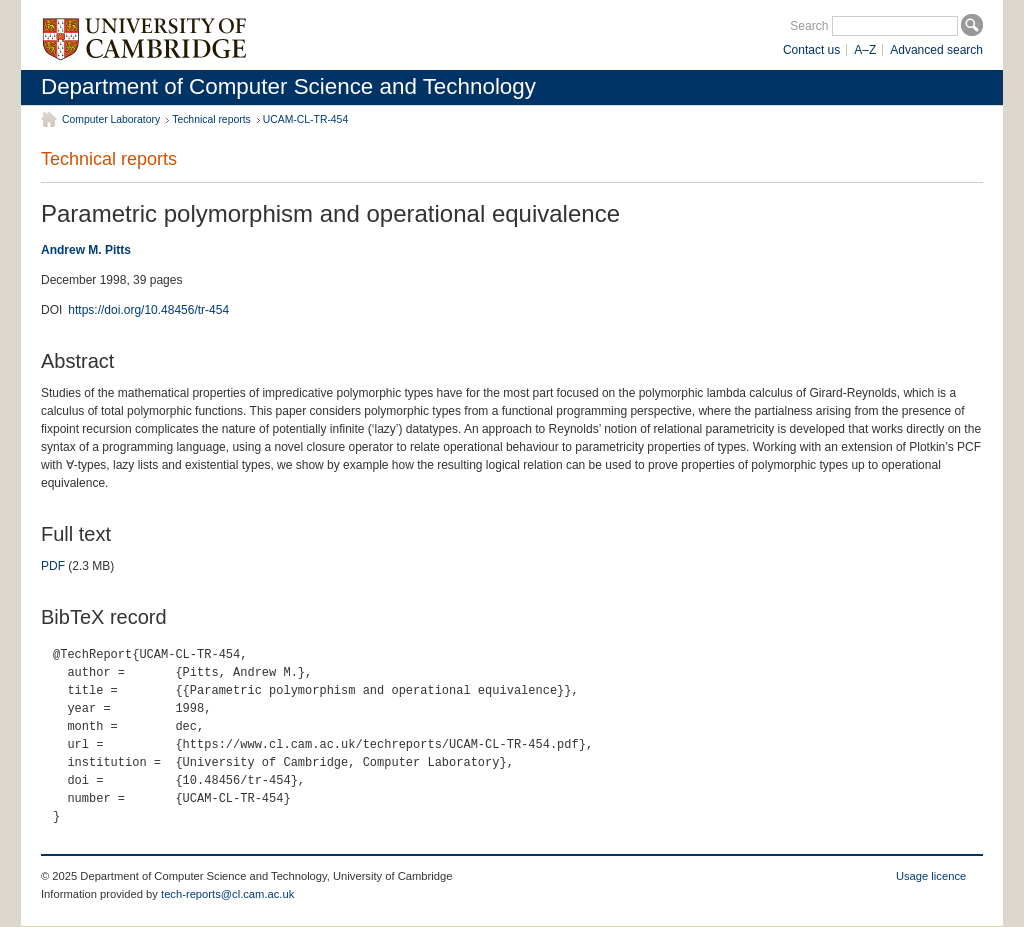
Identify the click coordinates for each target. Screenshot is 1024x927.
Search (809, 26)
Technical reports (211, 119)
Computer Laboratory (111, 119)
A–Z (865, 50)
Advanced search (936, 50)
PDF (53, 566)
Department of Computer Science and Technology (288, 86)
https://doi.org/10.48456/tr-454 (148, 310)
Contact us (811, 50)
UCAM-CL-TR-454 (305, 119)
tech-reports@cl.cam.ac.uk (227, 894)
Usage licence (931, 876)
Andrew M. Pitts (86, 250)
